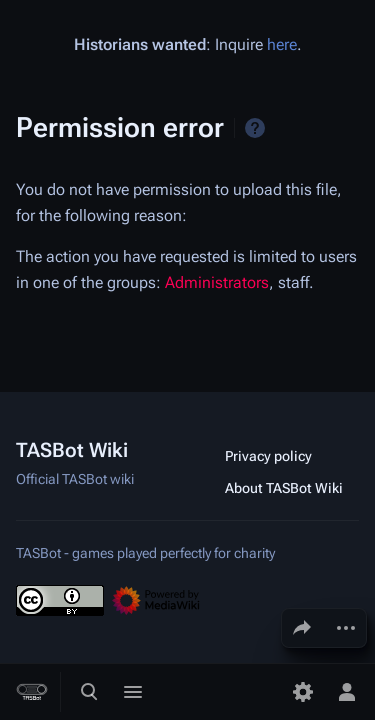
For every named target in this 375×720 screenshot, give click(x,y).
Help (255, 128)
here (282, 44)
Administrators (217, 282)
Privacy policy (268, 456)
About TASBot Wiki (284, 488)
